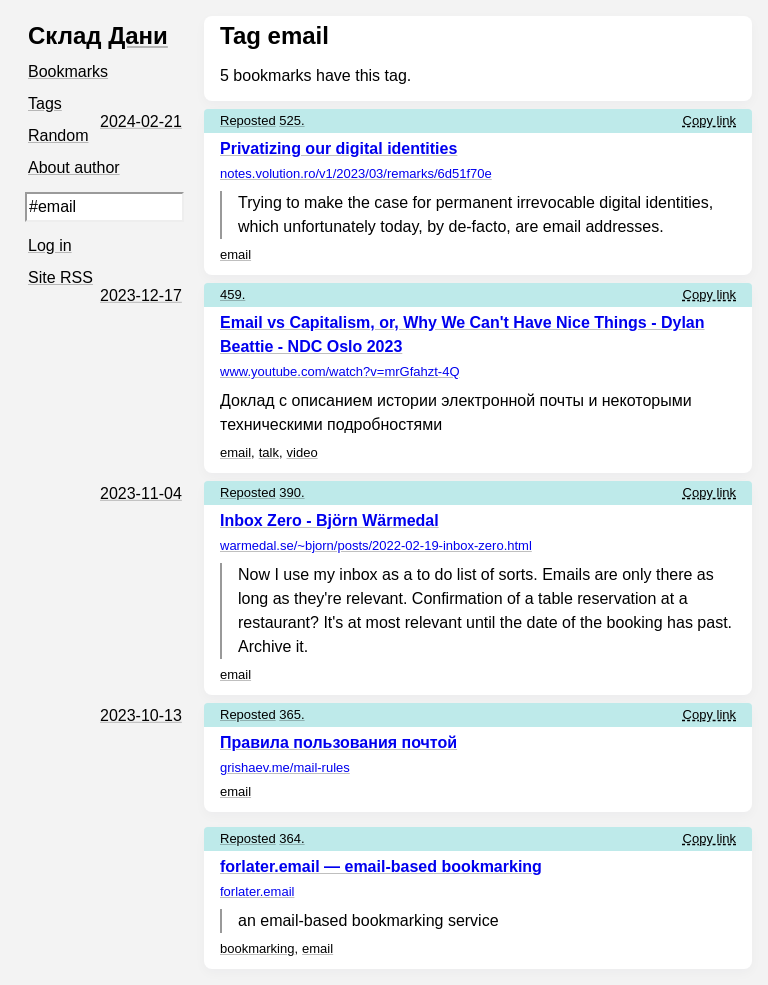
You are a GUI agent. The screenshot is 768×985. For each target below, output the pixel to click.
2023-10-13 (141, 715)
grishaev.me (285, 767)
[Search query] (104, 207)
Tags (45, 103)
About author (74, 167)
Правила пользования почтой (338, 742)
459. (232, 294)
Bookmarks (68, 71)
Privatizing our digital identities (338, 148)
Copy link (709, 120)
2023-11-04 (141, 493)
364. (291, 838)
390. (291, 492)
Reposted (248, 120)
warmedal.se (376, 545)
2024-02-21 (141, 121)
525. (291, 120)
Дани (138, 35)
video (302, 452)
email (235, 254)
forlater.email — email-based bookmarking (381, 866)
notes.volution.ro (356, 173)
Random (58, 135)
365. (291, 714)
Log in (50, 245)
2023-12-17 (141, 295)
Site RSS (60, 277)
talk (269, 452)
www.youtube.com (340, 371)
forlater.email (257, 891)
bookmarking (257, 948)
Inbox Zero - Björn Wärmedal (329, 520)
